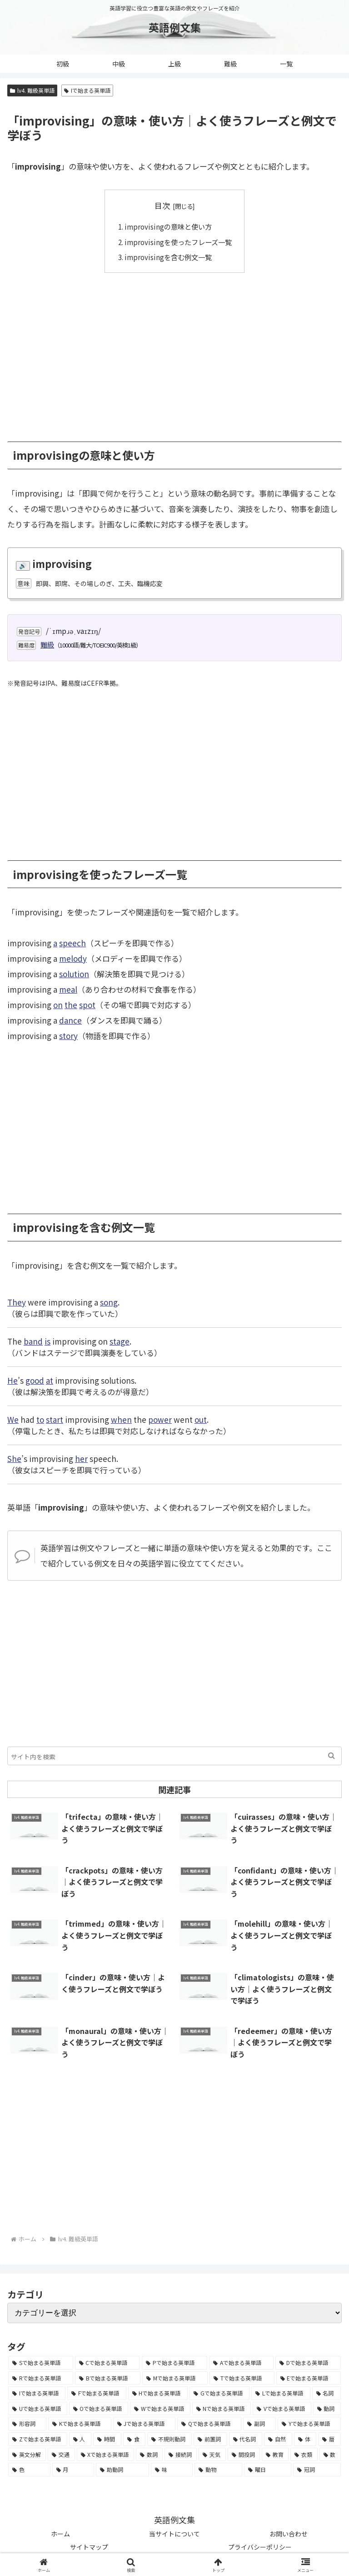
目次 (162, 205)
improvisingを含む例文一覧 (168, 257)
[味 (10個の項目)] (172, 2469)
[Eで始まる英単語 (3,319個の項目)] (308, 2378)
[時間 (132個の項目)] (107, 2439)
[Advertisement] (174, 350)
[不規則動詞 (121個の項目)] (169, 2439)
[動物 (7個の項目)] (218, 2469)
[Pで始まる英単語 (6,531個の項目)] (174, 2363)
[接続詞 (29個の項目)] (181, 2454)
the (71, 1004)
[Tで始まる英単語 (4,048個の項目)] (241, 2378)
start (54, 1419)
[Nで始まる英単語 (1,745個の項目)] (221, 2408)
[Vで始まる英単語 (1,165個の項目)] (282, 2408)
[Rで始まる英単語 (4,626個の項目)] (40, 2378)
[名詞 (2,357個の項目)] (326, 2393)
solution (74, 973)
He (12, 1380)
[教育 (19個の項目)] (275, 2454)
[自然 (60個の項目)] (278, 2439)
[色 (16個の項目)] (29, 2469)
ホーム (60, 2533)
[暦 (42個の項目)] (329, 2439)
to (40, 1419)
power (160, 1419)
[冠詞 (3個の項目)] (317, 2469)
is (47, 1341)
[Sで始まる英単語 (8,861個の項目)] (40, 2363)
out (200, 1419)
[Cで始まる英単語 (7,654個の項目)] (107, 2363)
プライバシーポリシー (260, 2546)
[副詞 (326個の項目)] (259, 2423)
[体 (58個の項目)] (305, 2439)
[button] (331, 1756)
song (109, 1302)
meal (68, 989)
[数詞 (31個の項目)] (149, 2454)
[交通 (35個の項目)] (61, 2454)
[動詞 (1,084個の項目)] (327, 2408)
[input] (174, 1756)
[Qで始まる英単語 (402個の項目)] (209, 2423)
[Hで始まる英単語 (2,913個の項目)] (158, 2393)
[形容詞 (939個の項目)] (27, 2423)
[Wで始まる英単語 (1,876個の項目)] (160, 2408)
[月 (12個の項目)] (73, 2469)
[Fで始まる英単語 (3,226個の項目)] (96, 2393)
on (58, 1004)
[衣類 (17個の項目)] (303, 2454)
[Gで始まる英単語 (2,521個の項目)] (219, 2393)
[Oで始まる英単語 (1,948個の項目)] (99, 2408)
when (121, 1419)
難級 (47, 644)
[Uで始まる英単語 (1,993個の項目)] (37, 2408)
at (49, 1380)
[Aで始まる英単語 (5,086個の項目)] (241, 2363)
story (68, 1035)
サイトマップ (89, 2546)
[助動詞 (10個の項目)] (122, 2469)
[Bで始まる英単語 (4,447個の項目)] (107, 2378)
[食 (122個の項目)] (134, 2439)
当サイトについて (174, 2533)
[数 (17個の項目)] (330, 2454)
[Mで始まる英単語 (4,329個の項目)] (175, 2378)
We (13, 1419)
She (14, 1458)
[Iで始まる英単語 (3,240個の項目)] (36, 2393)
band (33, 1341)
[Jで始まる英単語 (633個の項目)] (144, 2423)
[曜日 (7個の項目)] (268, 2469)
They (16, 1302)
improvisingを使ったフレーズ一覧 (178, 242)
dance (70, 1020)
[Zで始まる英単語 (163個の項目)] (37, 2439)
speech (72, 943)
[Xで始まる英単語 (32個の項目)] (105, 2454)
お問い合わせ (288, 2533)
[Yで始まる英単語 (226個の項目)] (309, 2423)
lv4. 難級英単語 (32, 90)
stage (120, 1341)
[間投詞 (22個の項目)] (244, 2454)
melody (73, 958)
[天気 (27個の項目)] (212, 2454)
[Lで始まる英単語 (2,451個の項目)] (280, 2393)
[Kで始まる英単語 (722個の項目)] (79, 2423)
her (81, 1458)
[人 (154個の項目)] (80, 2439)
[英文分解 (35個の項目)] (27, 2454)
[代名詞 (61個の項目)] (246, 2439)
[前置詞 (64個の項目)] (210, 2439)
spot (87, 1004)
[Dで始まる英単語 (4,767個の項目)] (308, 2363)
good (34, 1380)
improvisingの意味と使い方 (168, 226)
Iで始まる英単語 (87, 90)
